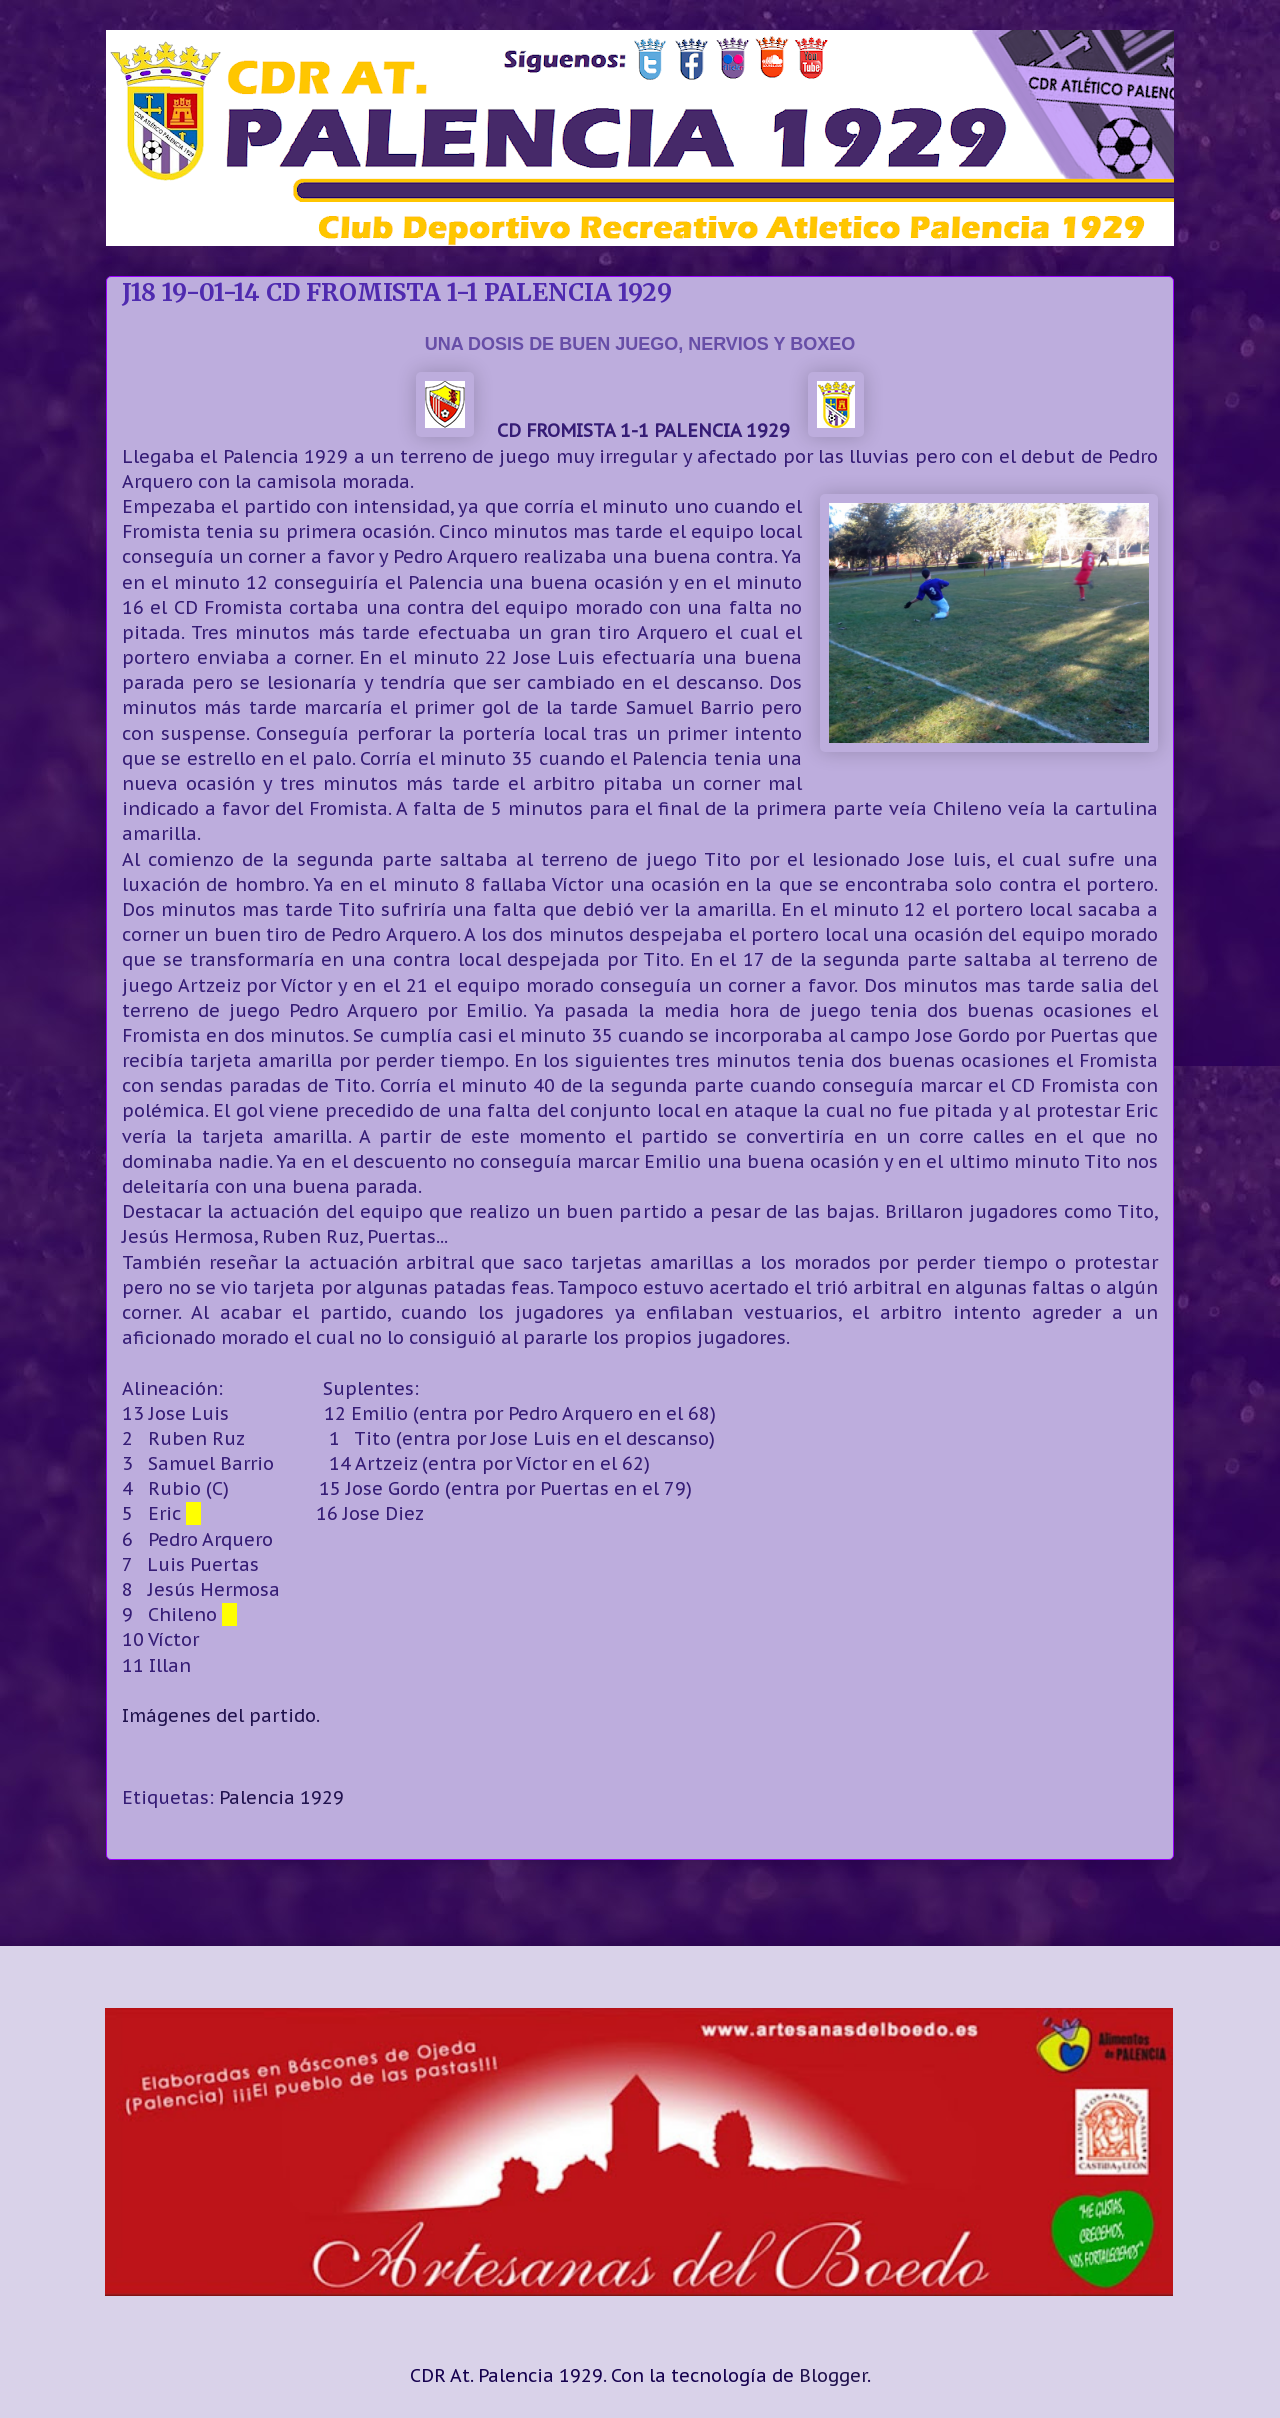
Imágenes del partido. (221, 1715)
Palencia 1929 (281, 1797)
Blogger (833, 2375)
